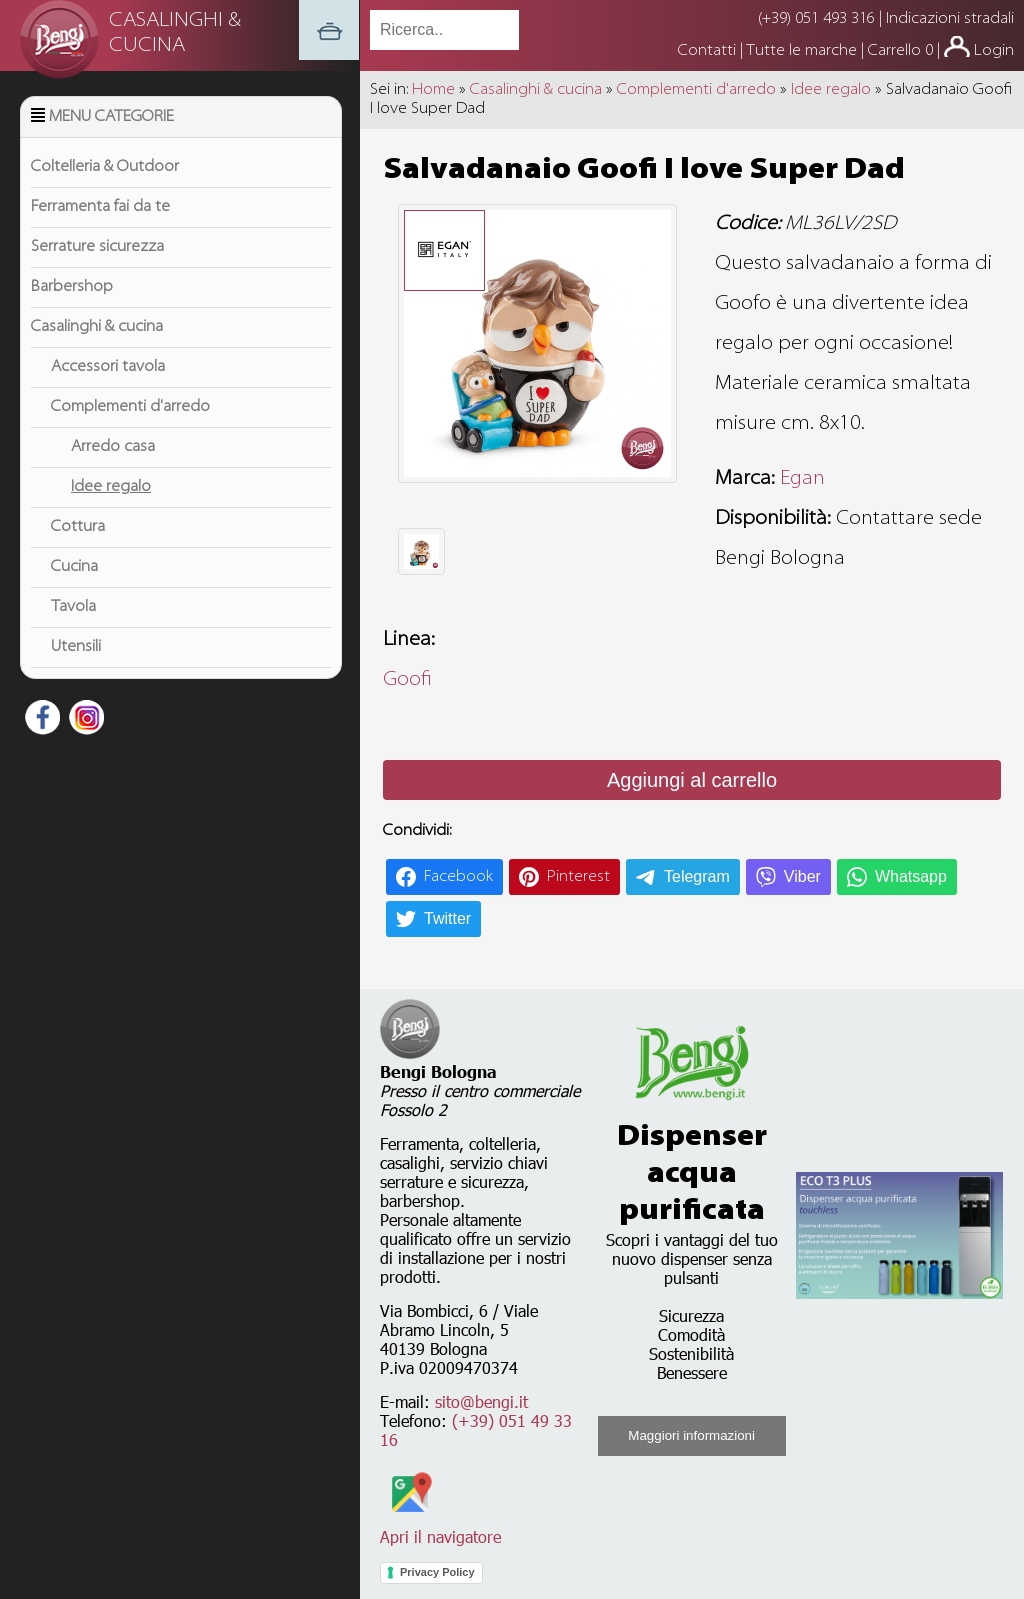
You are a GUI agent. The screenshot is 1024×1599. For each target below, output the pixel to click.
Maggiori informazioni (691, 1435)
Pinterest (578, 877)
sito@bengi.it (481, 1401)
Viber (802, 876)
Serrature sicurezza (97, 247)
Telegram (697, 876)
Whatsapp (911, 876)
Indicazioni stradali (950, 19)
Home (433, 90)
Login (994, 51)
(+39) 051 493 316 (816, 19)
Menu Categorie (111, 117)
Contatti (709, 51)
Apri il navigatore (440, 1527)
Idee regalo (111, 487)
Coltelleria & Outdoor (105, 167)
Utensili (76, 647)
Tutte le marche (803, 51)
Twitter (447, 918)
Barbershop (72, 287)
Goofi (407, 680)
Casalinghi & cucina (97, 327)
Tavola (73, 607)
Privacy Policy (437, 1572)
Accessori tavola (108, 367)
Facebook (458, 877)
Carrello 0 (900, 51)
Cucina (74, 567)
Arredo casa (113, 447)
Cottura (78, 527)
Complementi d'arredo (130, 407)
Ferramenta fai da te (100, 207)
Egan (802, 479)
